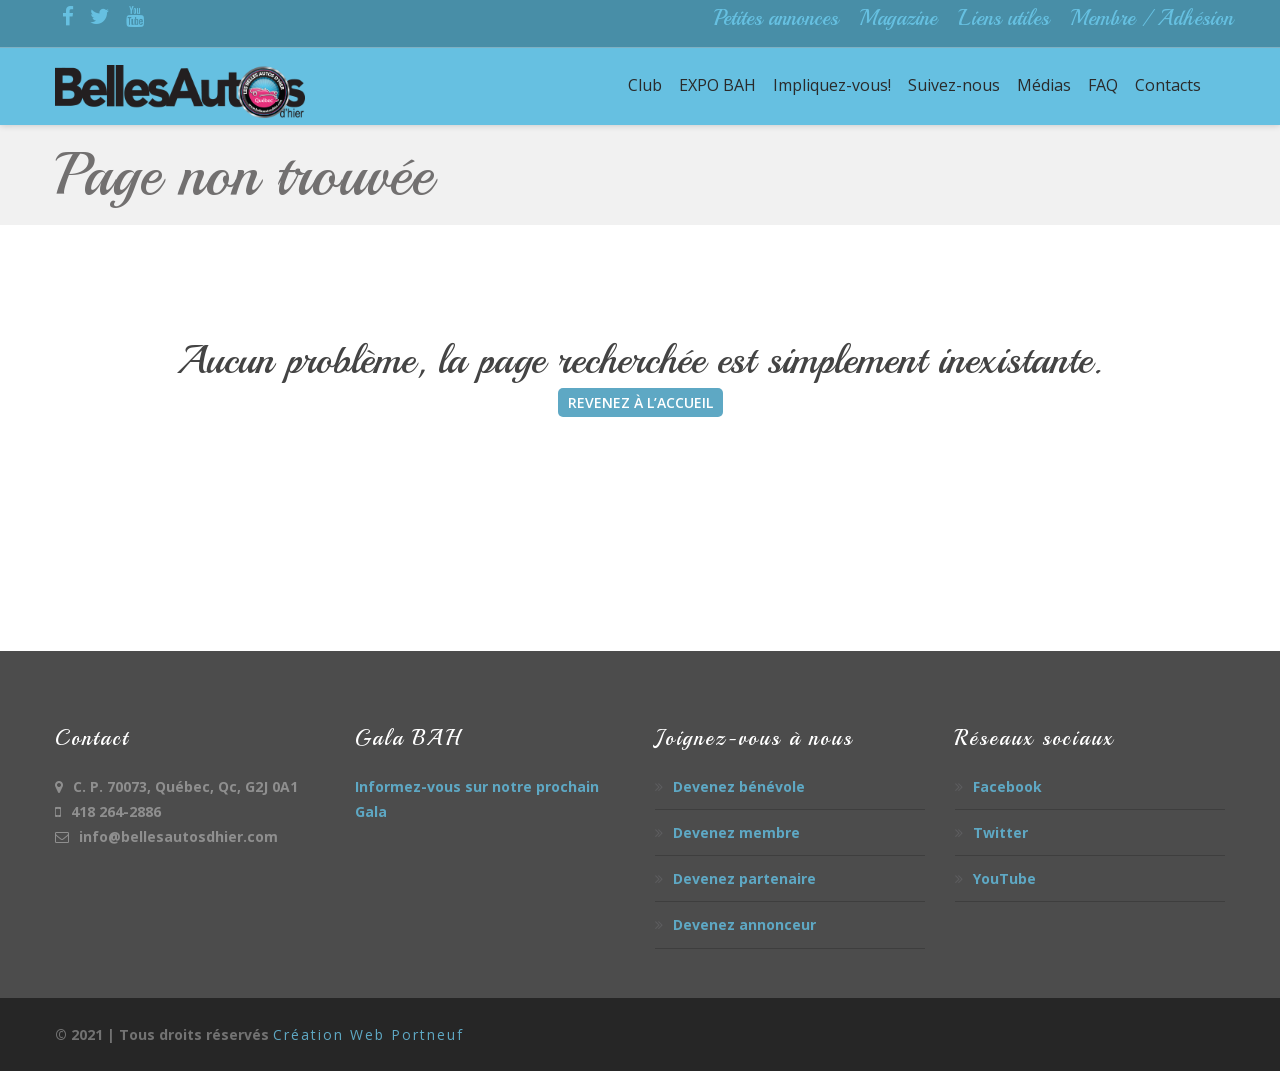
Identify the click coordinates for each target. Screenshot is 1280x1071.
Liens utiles (1003, 18)
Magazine (898, 18)
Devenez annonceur (744, 924)
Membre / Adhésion (1151, 18)
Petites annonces (776, 18)
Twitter (1000, 832)
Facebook (1007, 786)
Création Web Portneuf (368, 1034)
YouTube (1004, 878)
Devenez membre (736, 832)
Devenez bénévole (739, 786)
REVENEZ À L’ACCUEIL (640, 402)
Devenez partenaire (744, 878)
